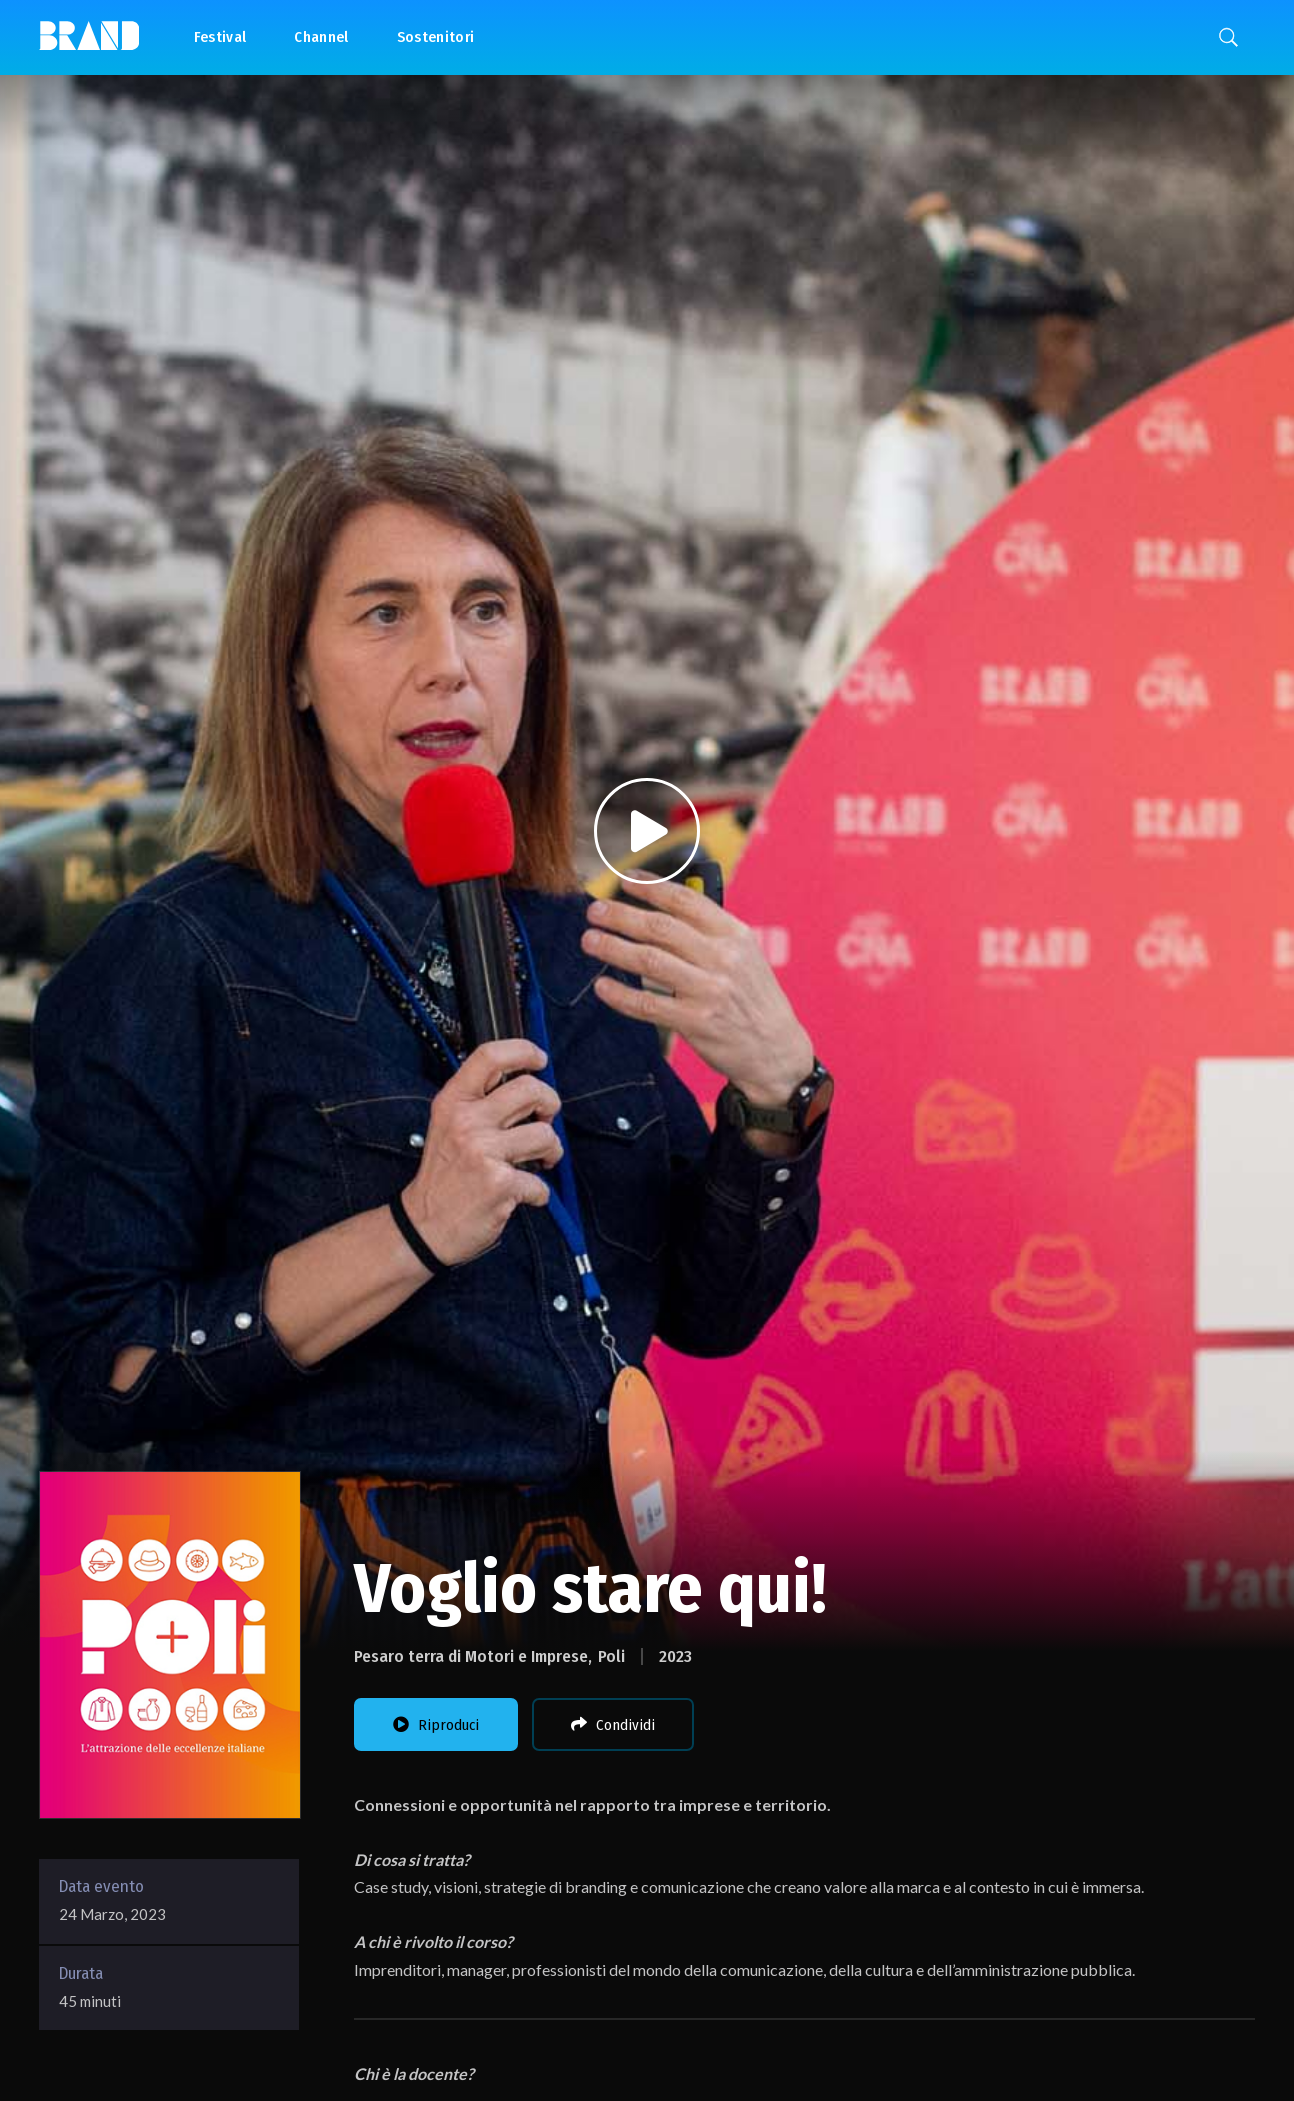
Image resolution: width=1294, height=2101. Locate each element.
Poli (611, 1656)
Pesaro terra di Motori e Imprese (471, 1656)
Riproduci (436, 1725)
